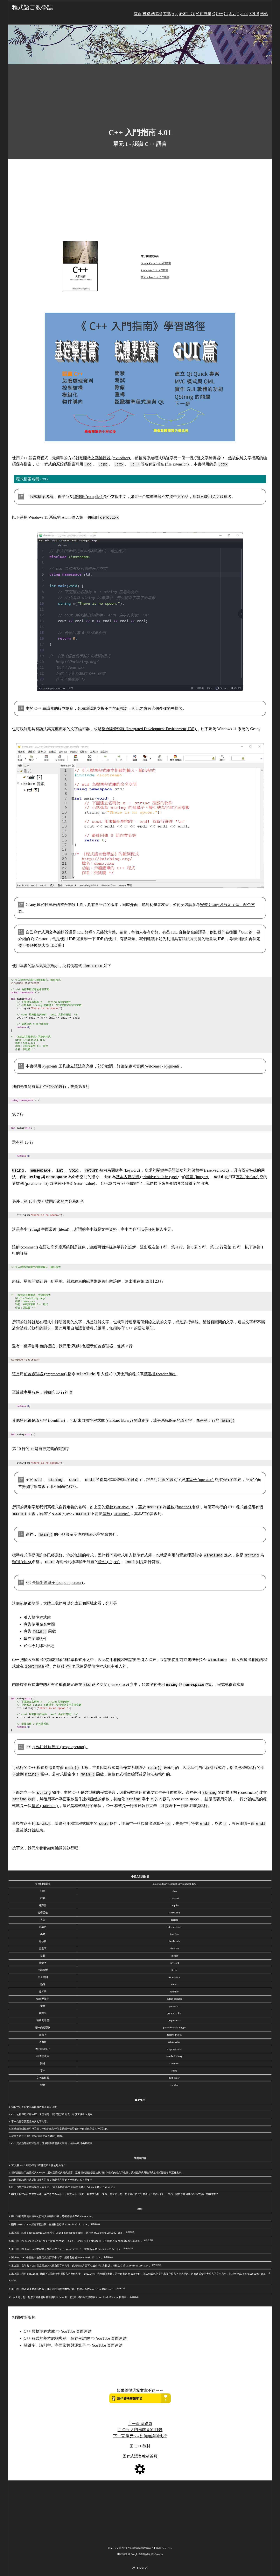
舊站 (264, 13)
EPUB (254, 13)
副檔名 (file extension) (171, 464)
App (175, 13)
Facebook (129, 2567)
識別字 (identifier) (50, 1417)
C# (226, 13)
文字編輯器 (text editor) (111, 458)
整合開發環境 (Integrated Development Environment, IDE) (149, 728)
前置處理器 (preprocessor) (46, 1371)
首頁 (138, 13)
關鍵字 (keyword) (126, 1169)
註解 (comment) (25, 1245)
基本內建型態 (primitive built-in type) (147, 1175)
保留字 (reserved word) (210, 1169)
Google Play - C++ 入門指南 (156, 263)
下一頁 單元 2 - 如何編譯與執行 (140, 2423)
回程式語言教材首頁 (140, 2443)
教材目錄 (187, 13)
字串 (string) (30, 1227)
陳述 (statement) (45, 1795)
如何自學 (203, 13)
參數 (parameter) (116, 1509)
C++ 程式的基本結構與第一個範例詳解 (57, 2326)
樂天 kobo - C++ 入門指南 (155, 277)
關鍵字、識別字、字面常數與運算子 (55, 2333)
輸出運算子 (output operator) (60, 1576)
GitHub (147, 2567)
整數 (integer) (197, 1175)
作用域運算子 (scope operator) (61, 1738)
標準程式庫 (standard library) (109, 1417)
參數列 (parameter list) (31, 1181)
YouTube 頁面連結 (76, 2319)
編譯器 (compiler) (88, 496)
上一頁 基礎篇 (140, 2411)
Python (242, 13)
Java (232, 13)
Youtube (138, 2567)
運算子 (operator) (199, 1476)
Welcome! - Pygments (162, 1064)
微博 (153, 2567)
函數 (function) (179, 1503)
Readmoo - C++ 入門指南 (154, 270)
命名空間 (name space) (111, 1677)
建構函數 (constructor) (240, 1783)
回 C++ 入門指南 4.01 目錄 (140, 2417)
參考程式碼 (95, 2213)
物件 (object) (105, 1556)
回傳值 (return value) (78, 1181)
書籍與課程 (152, 13)
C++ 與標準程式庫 (39, 2319)
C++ (219, 13)
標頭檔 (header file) (160, 1371)
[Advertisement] (125, 93)
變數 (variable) (117, 1503)
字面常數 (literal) (55, 1227)
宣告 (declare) (247, 1175)
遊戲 (167, 13)
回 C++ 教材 (140, 2433)
